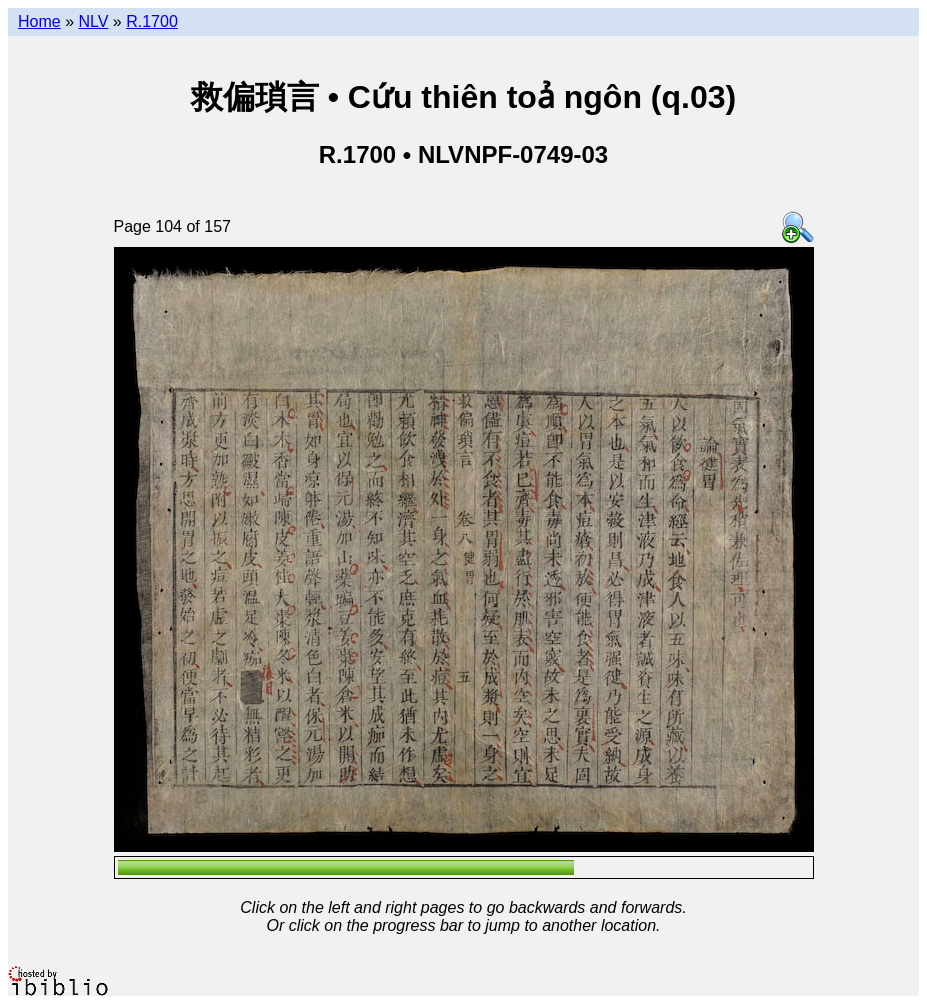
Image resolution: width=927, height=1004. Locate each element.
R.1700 (152, 21)
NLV (93, 21)
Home (39, 21)
